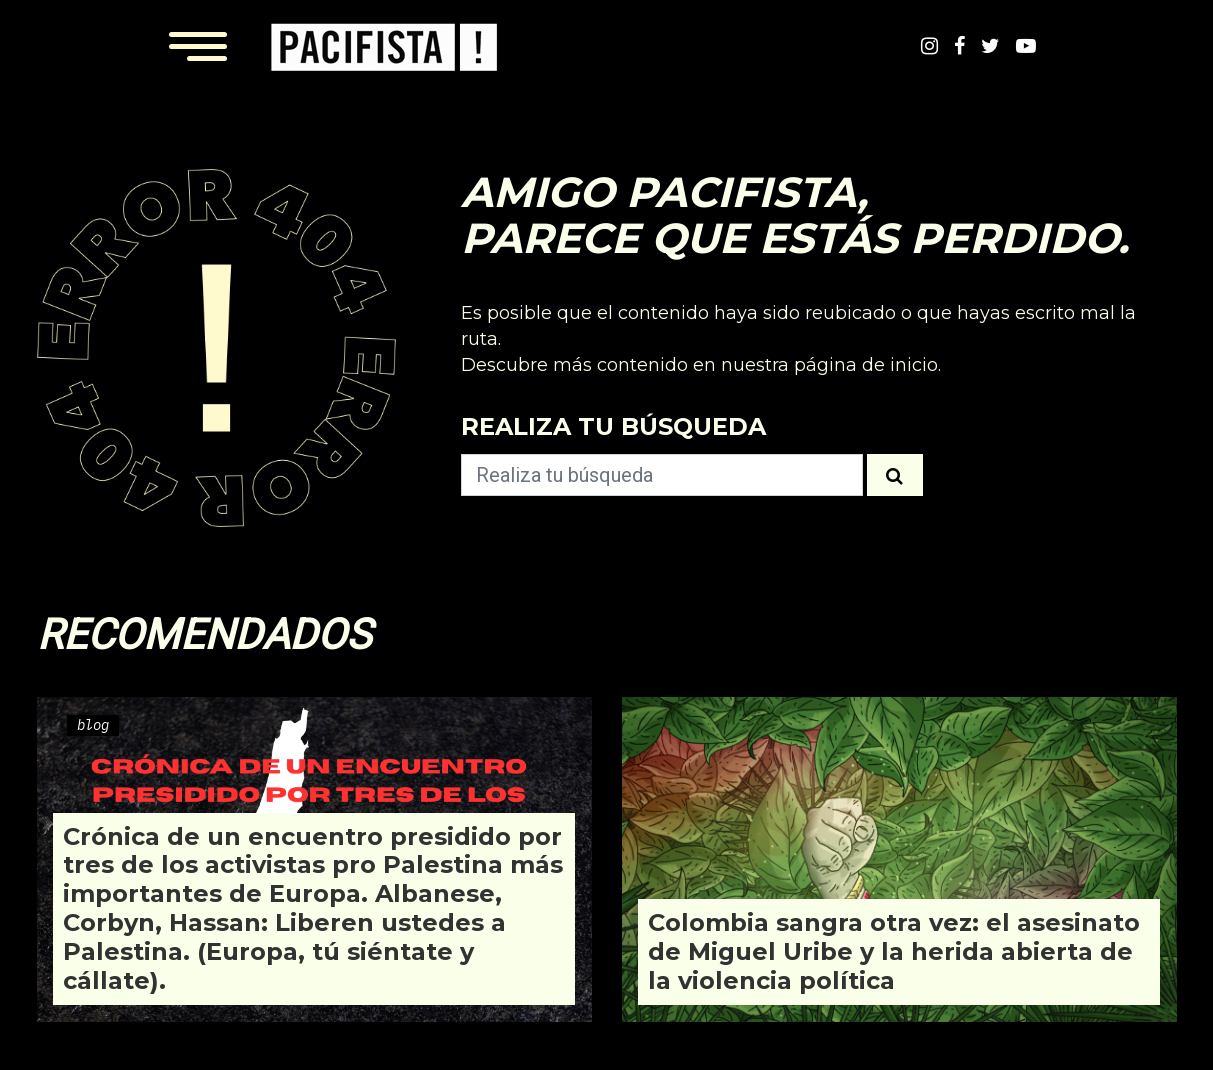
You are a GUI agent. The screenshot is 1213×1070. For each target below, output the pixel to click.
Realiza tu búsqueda (613, 426)
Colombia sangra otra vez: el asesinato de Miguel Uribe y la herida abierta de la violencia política (894, 951)
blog (93, 725)
